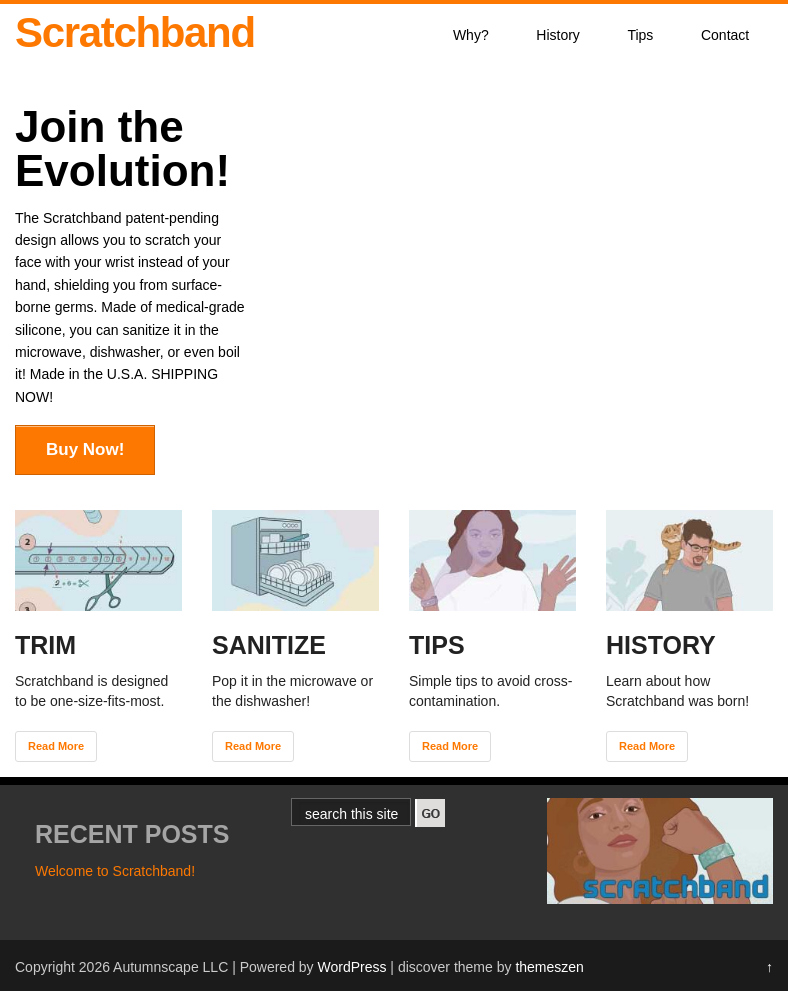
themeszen (549, 967)
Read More (56, 746)
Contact (725, 35)
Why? (471, 35)
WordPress (351, 967)
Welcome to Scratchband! (115, 871)
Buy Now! (85, 449)
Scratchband (135, 32)
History (558, 35)
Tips (640, 35)
